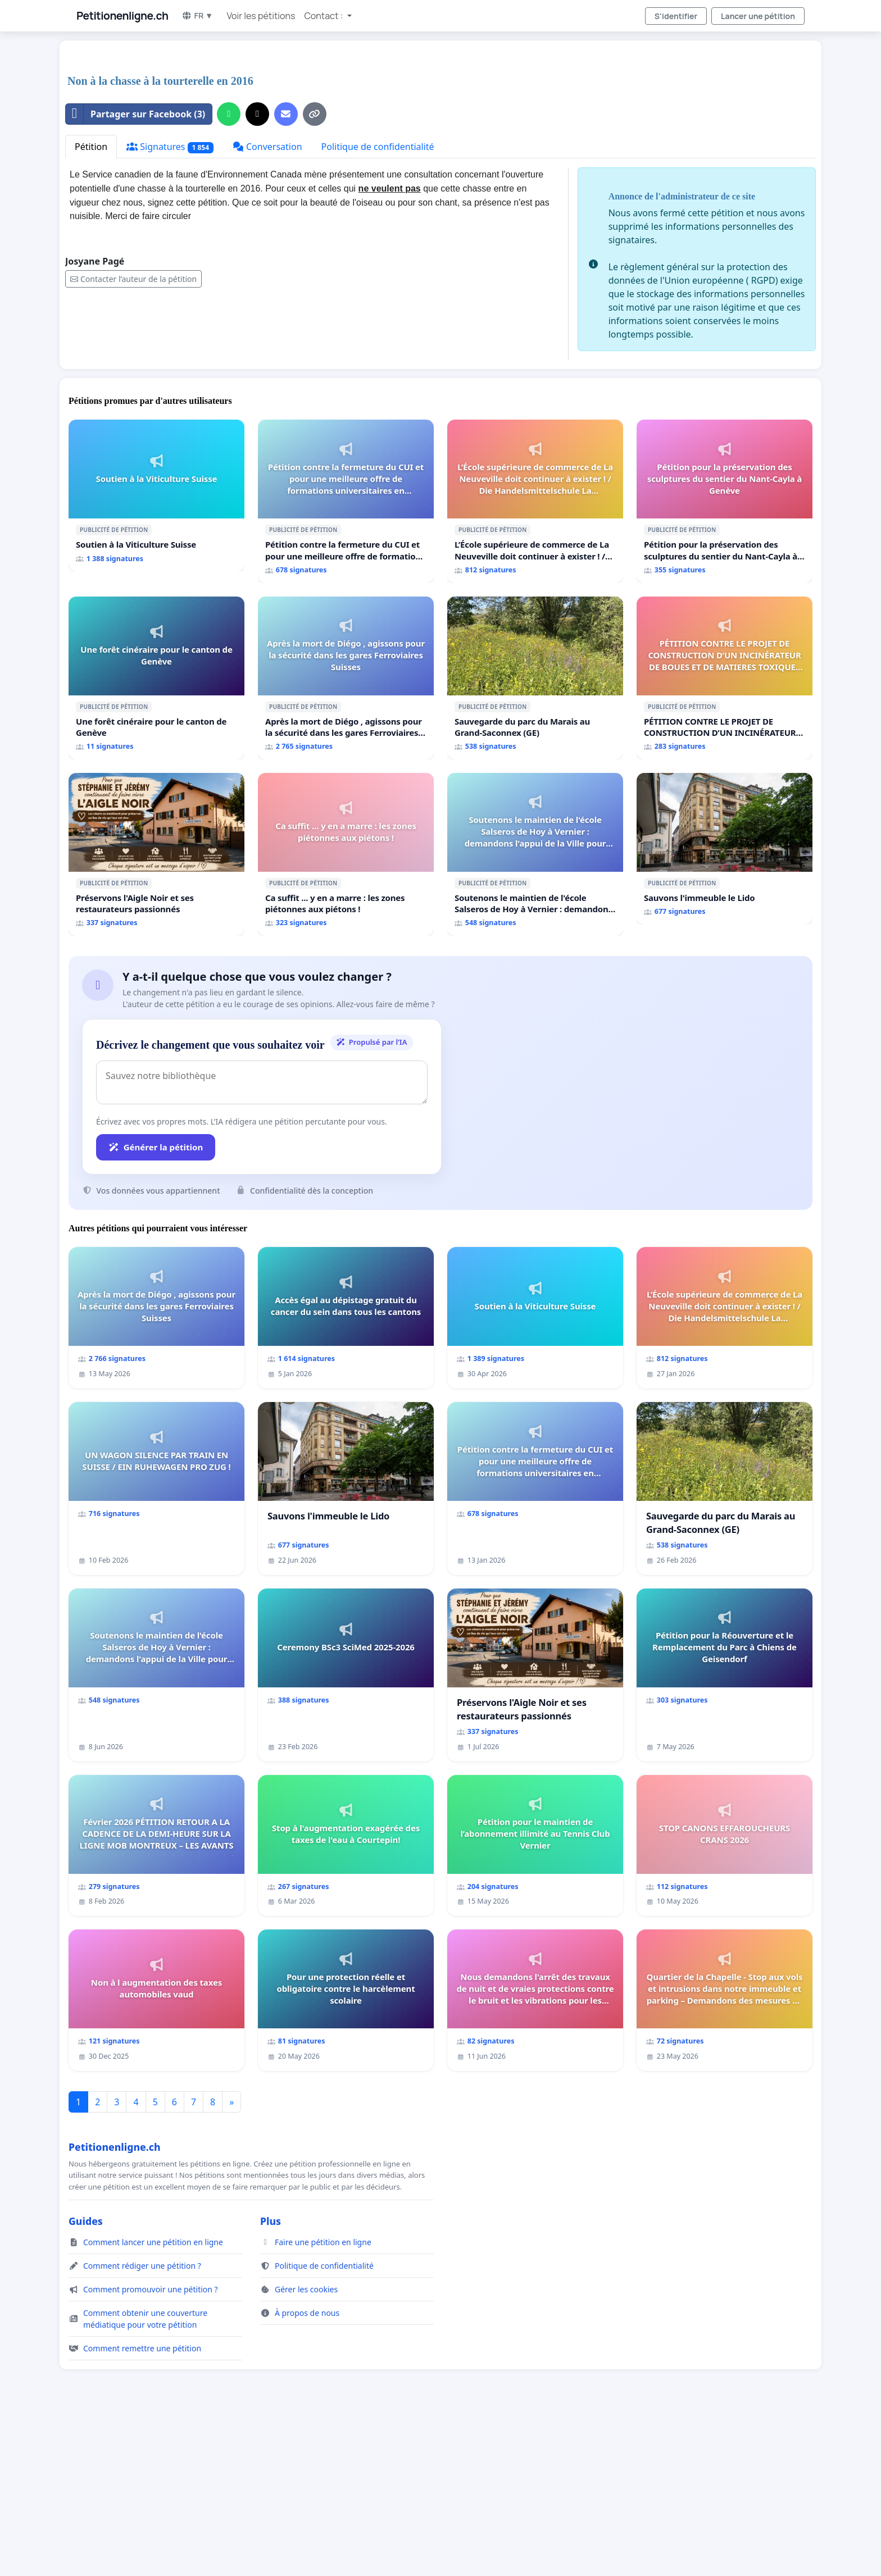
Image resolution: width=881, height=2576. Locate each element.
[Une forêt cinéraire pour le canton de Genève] (156, 678)
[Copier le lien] (314, 114)
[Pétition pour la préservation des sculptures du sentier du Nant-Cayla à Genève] (724, 501)
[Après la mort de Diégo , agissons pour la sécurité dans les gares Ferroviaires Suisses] (346, 678)
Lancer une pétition (758, 16)
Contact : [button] (324, 16)
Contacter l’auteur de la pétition (133, 279)
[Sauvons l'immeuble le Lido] (724, 849)
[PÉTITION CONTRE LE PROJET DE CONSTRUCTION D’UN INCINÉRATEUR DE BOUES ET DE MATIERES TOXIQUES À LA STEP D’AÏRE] (724, 678)
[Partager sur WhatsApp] (228, 114)
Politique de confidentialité (377, 146)
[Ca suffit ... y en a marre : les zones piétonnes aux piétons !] (346, 854)
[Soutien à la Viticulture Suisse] (156, 495)
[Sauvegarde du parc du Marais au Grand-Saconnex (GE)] (535, 678)
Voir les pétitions (260, 16)
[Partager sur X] (257, 114)
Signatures (170, 146)
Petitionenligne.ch (122, 15)
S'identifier (676, 16)
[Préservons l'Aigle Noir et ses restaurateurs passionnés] (156, 854)
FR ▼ (197, 15)
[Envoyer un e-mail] (286, 114)
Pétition (91, 146)
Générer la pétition (155, 1147)
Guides (86, 2221)
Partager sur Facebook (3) (135, 114)
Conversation (267, 146)
